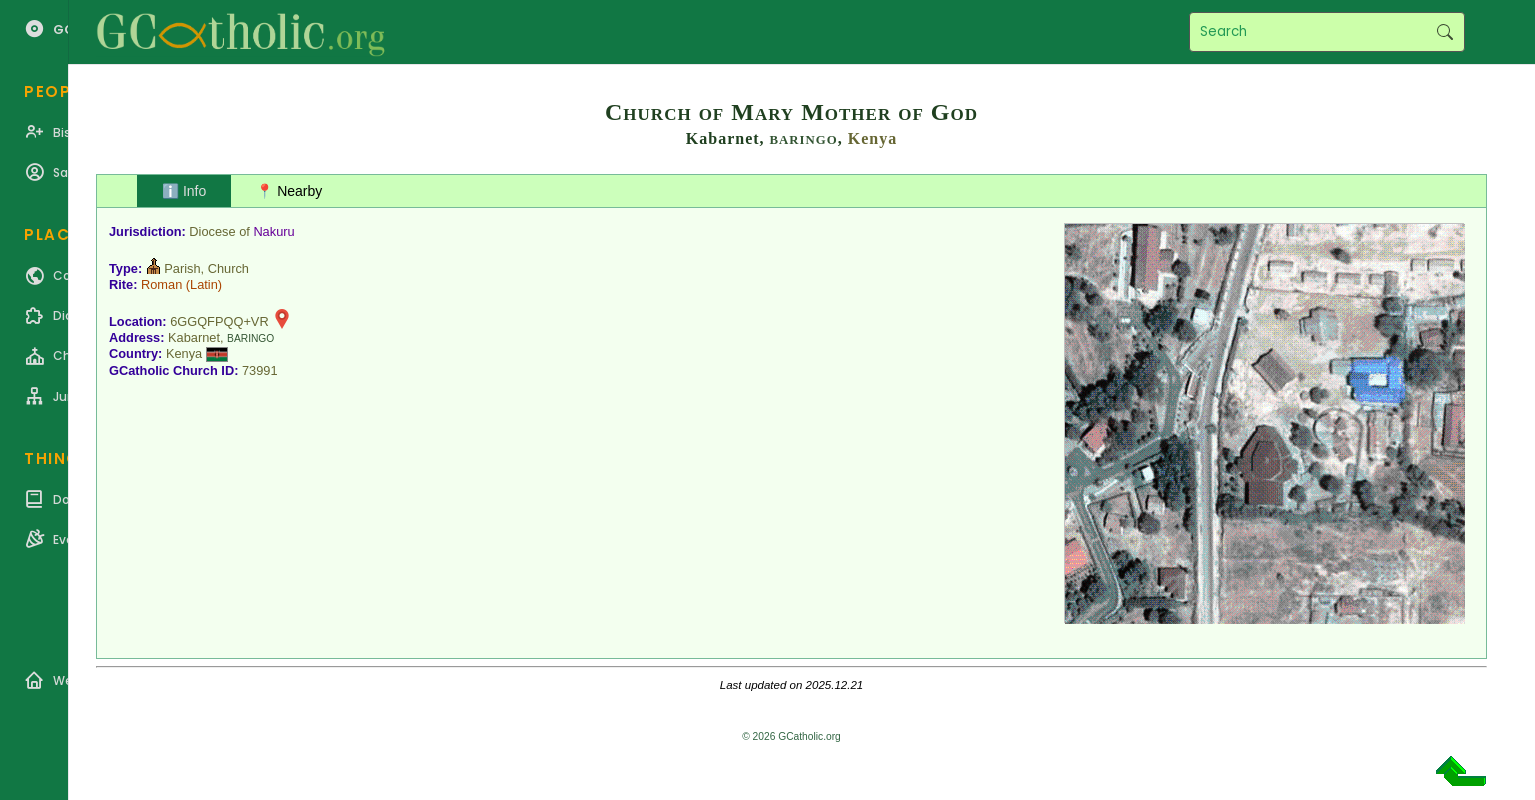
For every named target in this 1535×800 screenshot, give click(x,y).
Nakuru (273, 231)
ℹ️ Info (184, 191)
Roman (161, 284)
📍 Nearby (289, 191)
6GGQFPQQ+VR (219, 321)
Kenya (872, 138)
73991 (260, 370)
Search (1444, 32)
